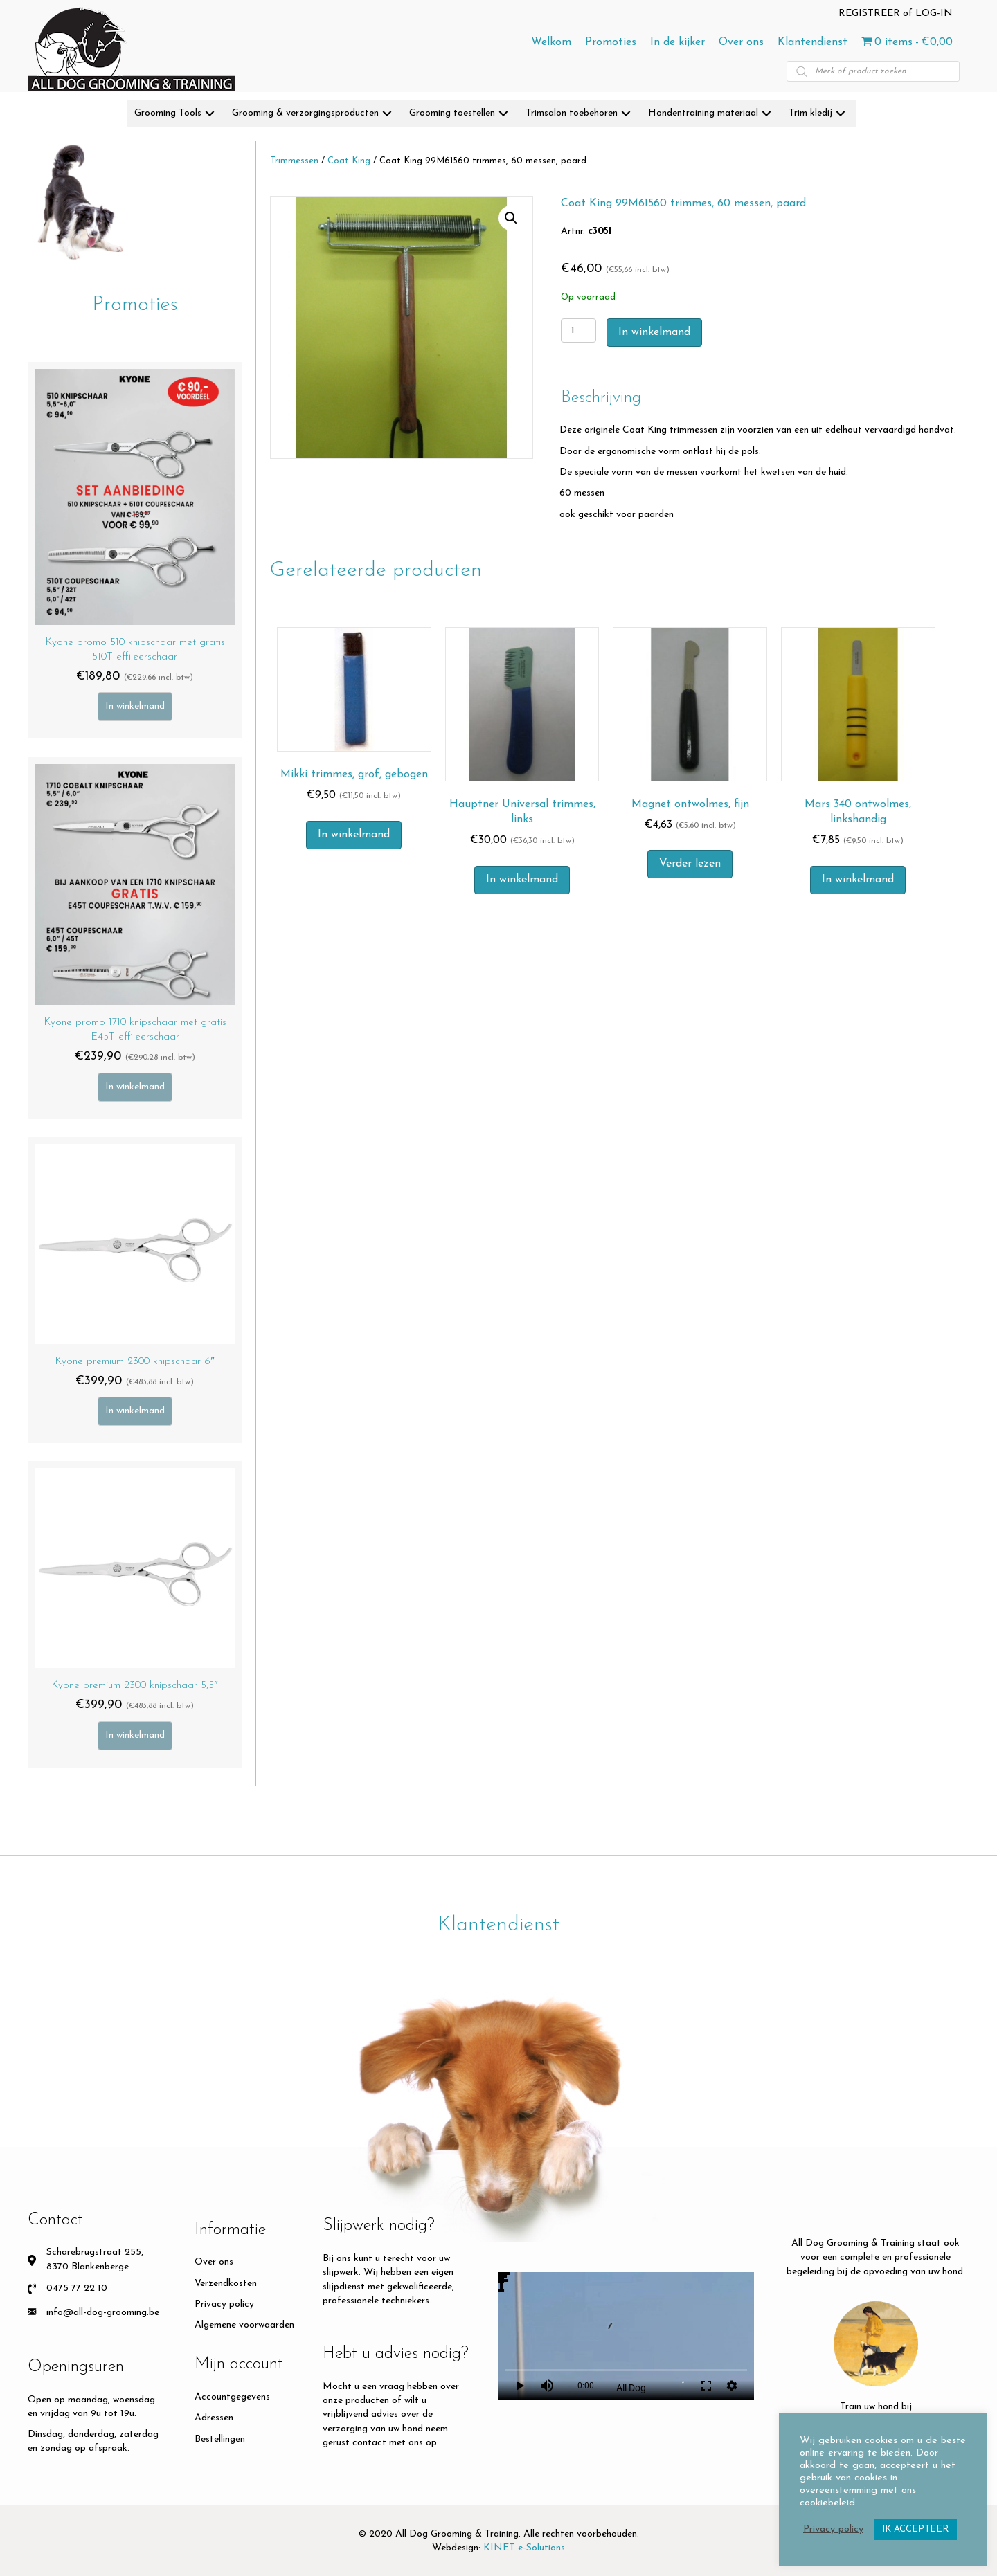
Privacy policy (224, 2304)
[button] (209, 114)
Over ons (214, 2262)
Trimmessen (294, 160)
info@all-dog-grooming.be (102, 2312)
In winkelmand (135, 706)
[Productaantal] (578, 330)
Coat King (348, 160)
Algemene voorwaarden (244, 2325)
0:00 (585, 2386)
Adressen (214, 2418)
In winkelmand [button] (354, 834)
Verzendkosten (226, 2283)
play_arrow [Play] (519, 2385)
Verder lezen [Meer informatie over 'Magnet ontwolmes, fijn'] (690, 863)
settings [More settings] (732, 2385)
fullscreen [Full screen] (706, 2385)
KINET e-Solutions (524, 2548)
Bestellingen (220, 2439)
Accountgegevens (232, 2397)
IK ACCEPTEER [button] (915, 2529)
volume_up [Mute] (547, 2385)
